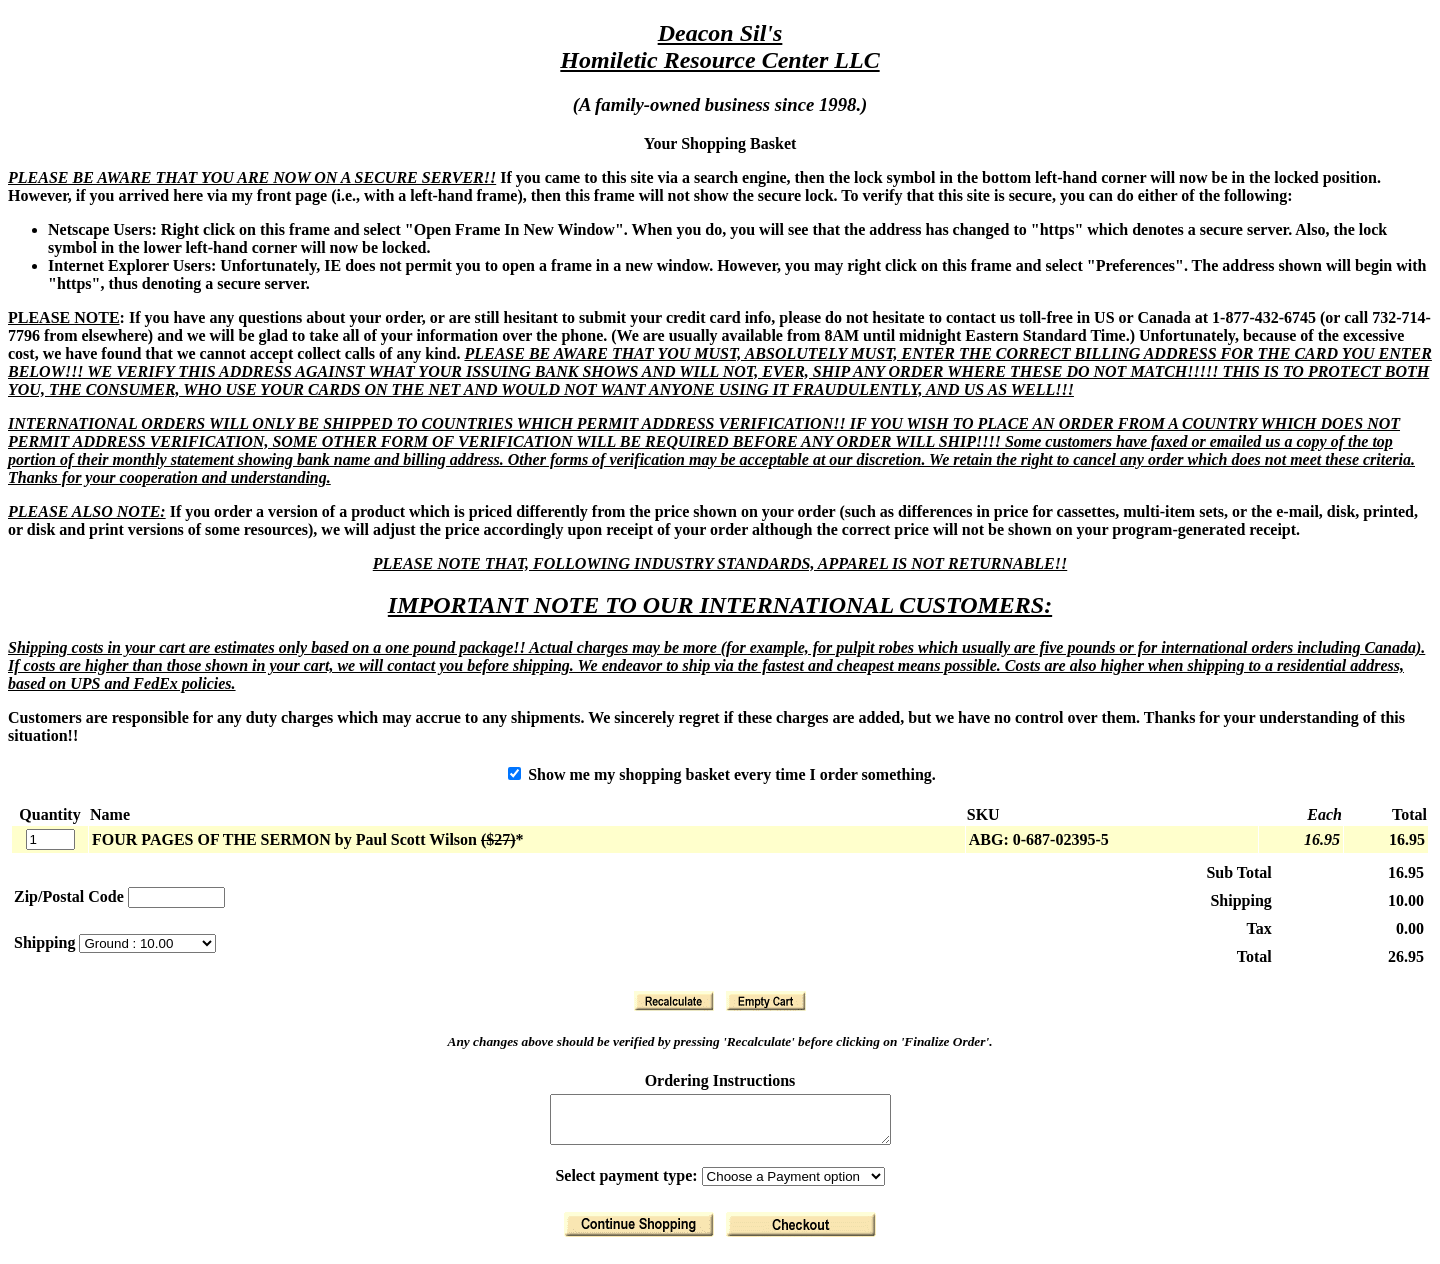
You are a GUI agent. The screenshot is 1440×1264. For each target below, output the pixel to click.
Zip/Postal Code (69, 896)
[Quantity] (50, 839)
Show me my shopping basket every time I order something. (722, 774)
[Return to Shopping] (639, 1233)
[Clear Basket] (766, 1001)
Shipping (46, 942)
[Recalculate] (674, 1001)
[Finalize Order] (801, 1233)
